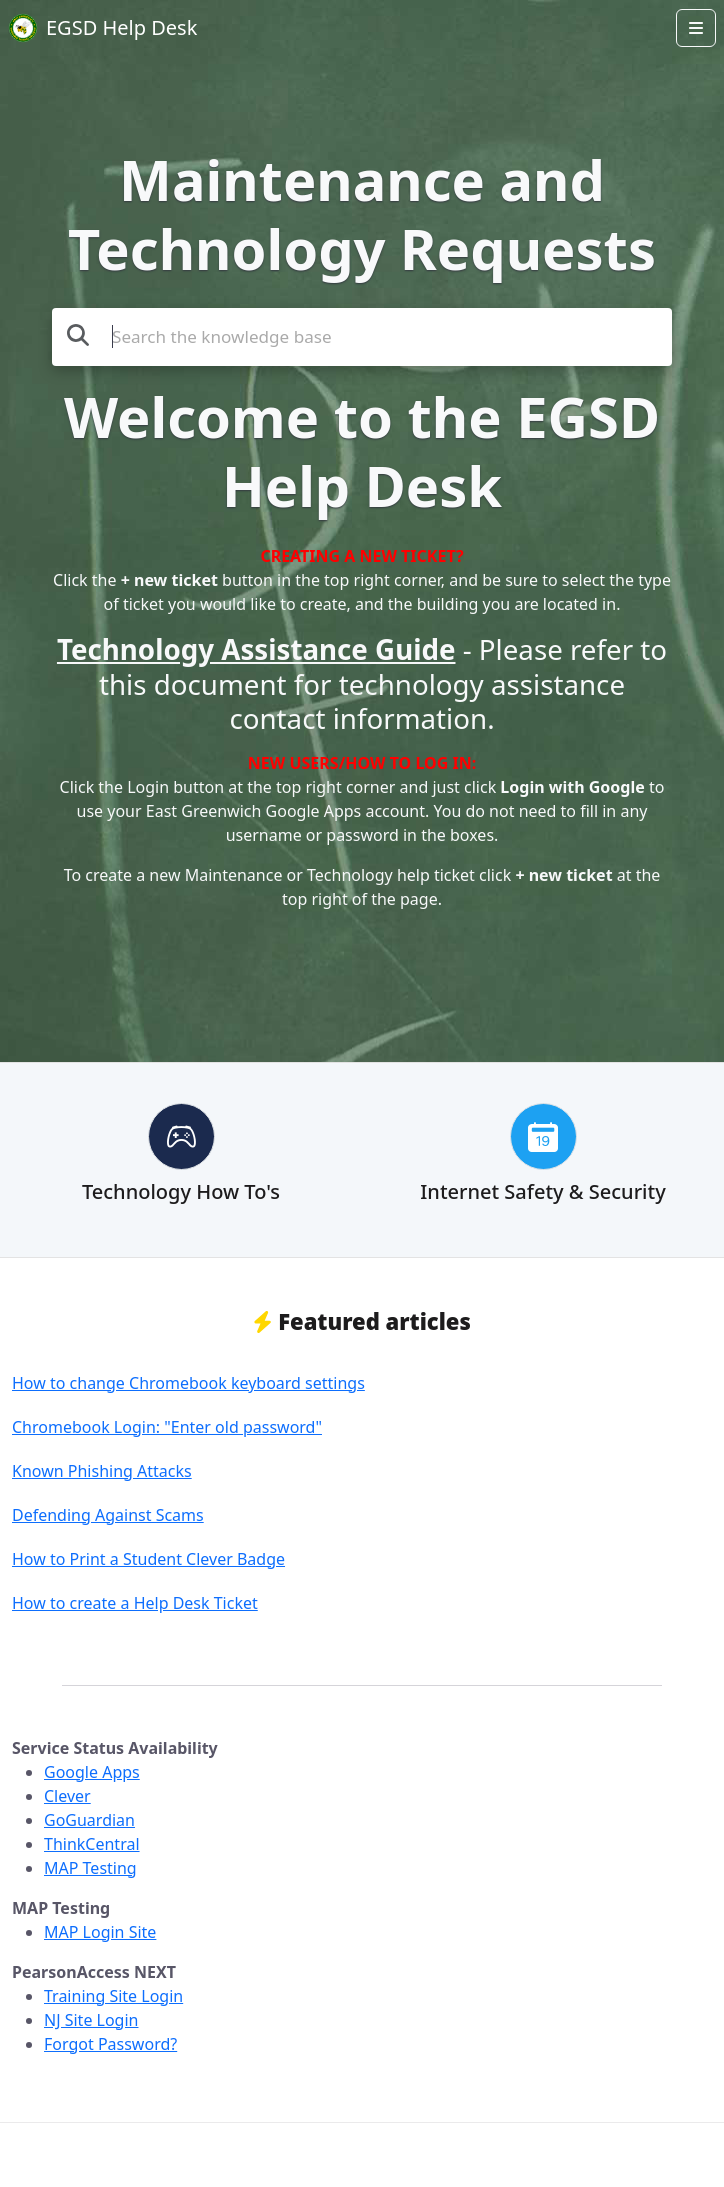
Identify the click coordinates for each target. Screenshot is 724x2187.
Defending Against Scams (108, 1515)
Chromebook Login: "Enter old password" (167, 1427)
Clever (67, 1796)
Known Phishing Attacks (102, 1471)
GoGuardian (89, 1820)
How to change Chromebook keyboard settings (188, 1383)
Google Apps (92, 1772)
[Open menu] (696, 28)
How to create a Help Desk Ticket (135, 1603)
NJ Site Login (91, 2020)
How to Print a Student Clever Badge (148, 1559)
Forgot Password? (110, 2044)
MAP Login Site (100, 1932)
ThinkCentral (92, 1844)
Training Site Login (113, 1996)
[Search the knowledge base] (362, 337)
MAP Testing (90, 1868)
